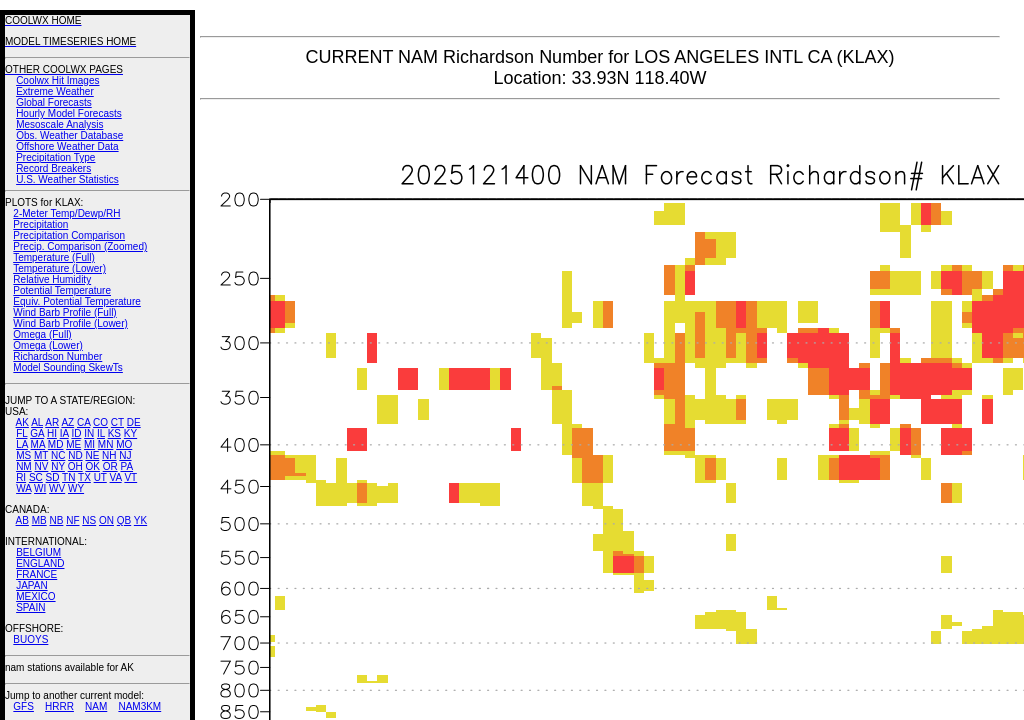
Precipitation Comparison (69, 235)
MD (56, 444)
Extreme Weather (55, 91)
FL (21, 433)
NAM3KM (139, 706)
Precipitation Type (55, 157)
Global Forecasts (54, 102)
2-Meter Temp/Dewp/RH (66, 213)
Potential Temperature (62, 290)
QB (124, 520)
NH (109, 455)
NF (72, 520)
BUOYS (30, 639)
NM (24, 466)
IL (101, 433)
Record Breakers (53, 168)
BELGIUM (38, 552)
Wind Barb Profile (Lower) (70, 323)
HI (52, 433)
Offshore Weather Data (67, 146)
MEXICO (35, 596)
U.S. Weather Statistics (67, 179)
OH (75, 466)
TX (84, 477)
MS (23, 455)
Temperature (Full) (54, 257)
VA (116, 477)
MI (89, 444)
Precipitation (40, 224)
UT (100, 477)
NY (58, 466)
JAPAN (32, 585)
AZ (67, 422)
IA (64, 433)
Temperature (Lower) (59, 268)
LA (22, 444)
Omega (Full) (42, 334)
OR (110, 466)
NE (92, 455)
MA (38, 444)
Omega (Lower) (47, 345)
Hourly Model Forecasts (69, 113)
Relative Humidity (52, 279)
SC (36, 477)
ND (75, 455)
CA (83, 422)
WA (23, 488)
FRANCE (36, 574)
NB (56, 520)
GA (37, 433)
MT (41, 455)
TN (68, 477)
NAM (96, 706)
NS (89, 520)
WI (40, 488)
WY (76, 488)
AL (37, 422)
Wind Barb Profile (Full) (64, 312)
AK (22, 422)
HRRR (59, 706)
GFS (23, 706)
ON (106, 520)
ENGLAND (40, 563)
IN (89, 433)
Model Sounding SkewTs (68, 367)
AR (52, 422)
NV (41, 466)
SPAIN (30, 607)
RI (21, 477)
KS (114, 433)
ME (73, 444)
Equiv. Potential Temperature (76, 301)
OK (92, 466)
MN (106, 444)
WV (57, 488)
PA (126, 466)
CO (100, 422)
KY (130, 433)
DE (134, 422)
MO (124, 444)
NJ (125, 455)
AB (22, 520)
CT (117, 422)
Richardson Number (57, 356)
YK (140, 520)
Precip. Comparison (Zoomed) (80, 246)
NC (58, 455)
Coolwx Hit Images (57, 80)
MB (39, 520)
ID (76, 433)
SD (53, 477)
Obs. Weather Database (69, 135)
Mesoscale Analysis (59, 124)
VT (130, 477)
